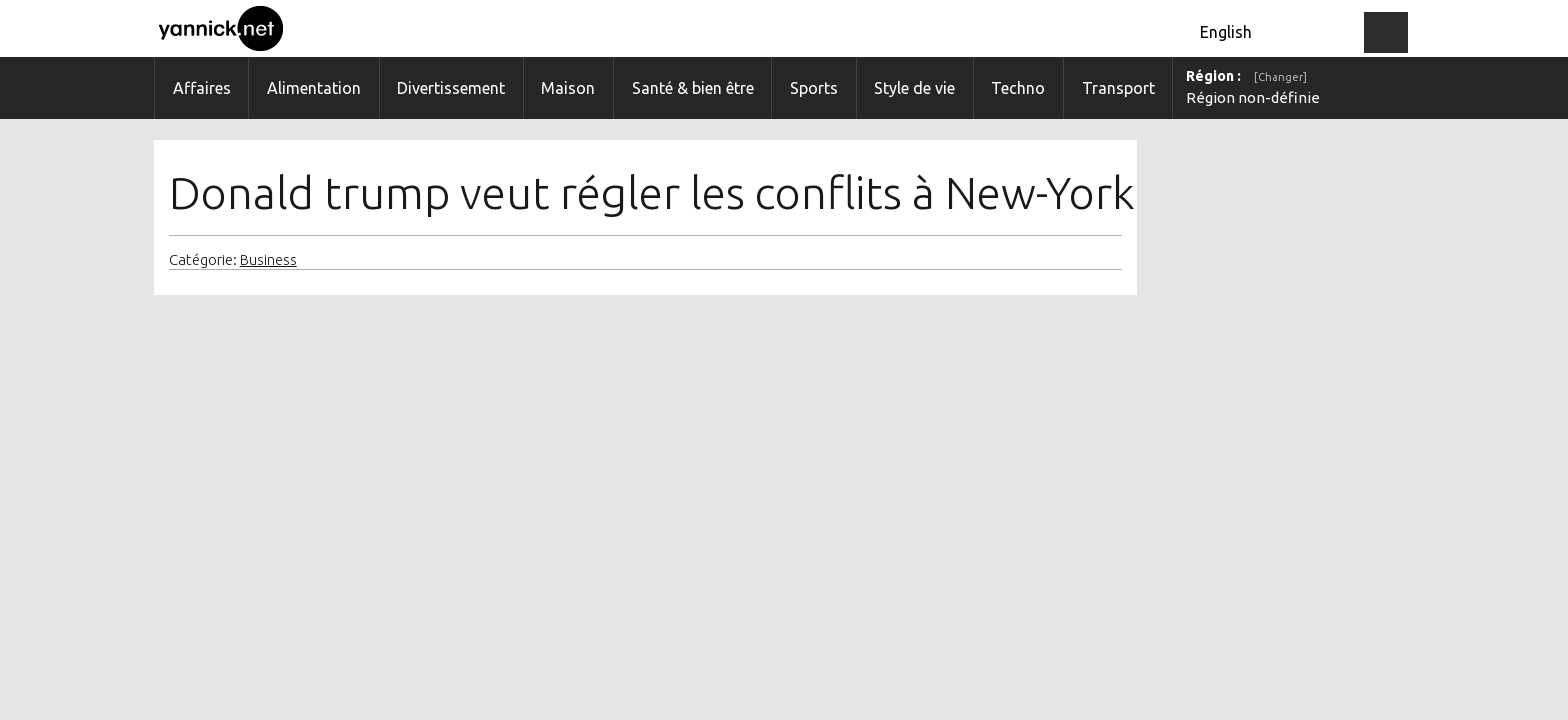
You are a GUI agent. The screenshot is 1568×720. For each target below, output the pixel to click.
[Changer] (1280, 77)
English (1226, 32)
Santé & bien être (693, 88)
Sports (814, 88)
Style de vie (914, 88)
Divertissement (451, 88)
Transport (1118, 88)
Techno (1018, 88)
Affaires (202, 88)
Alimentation (314, 88)
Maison (568, 88)
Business (268, 260)
